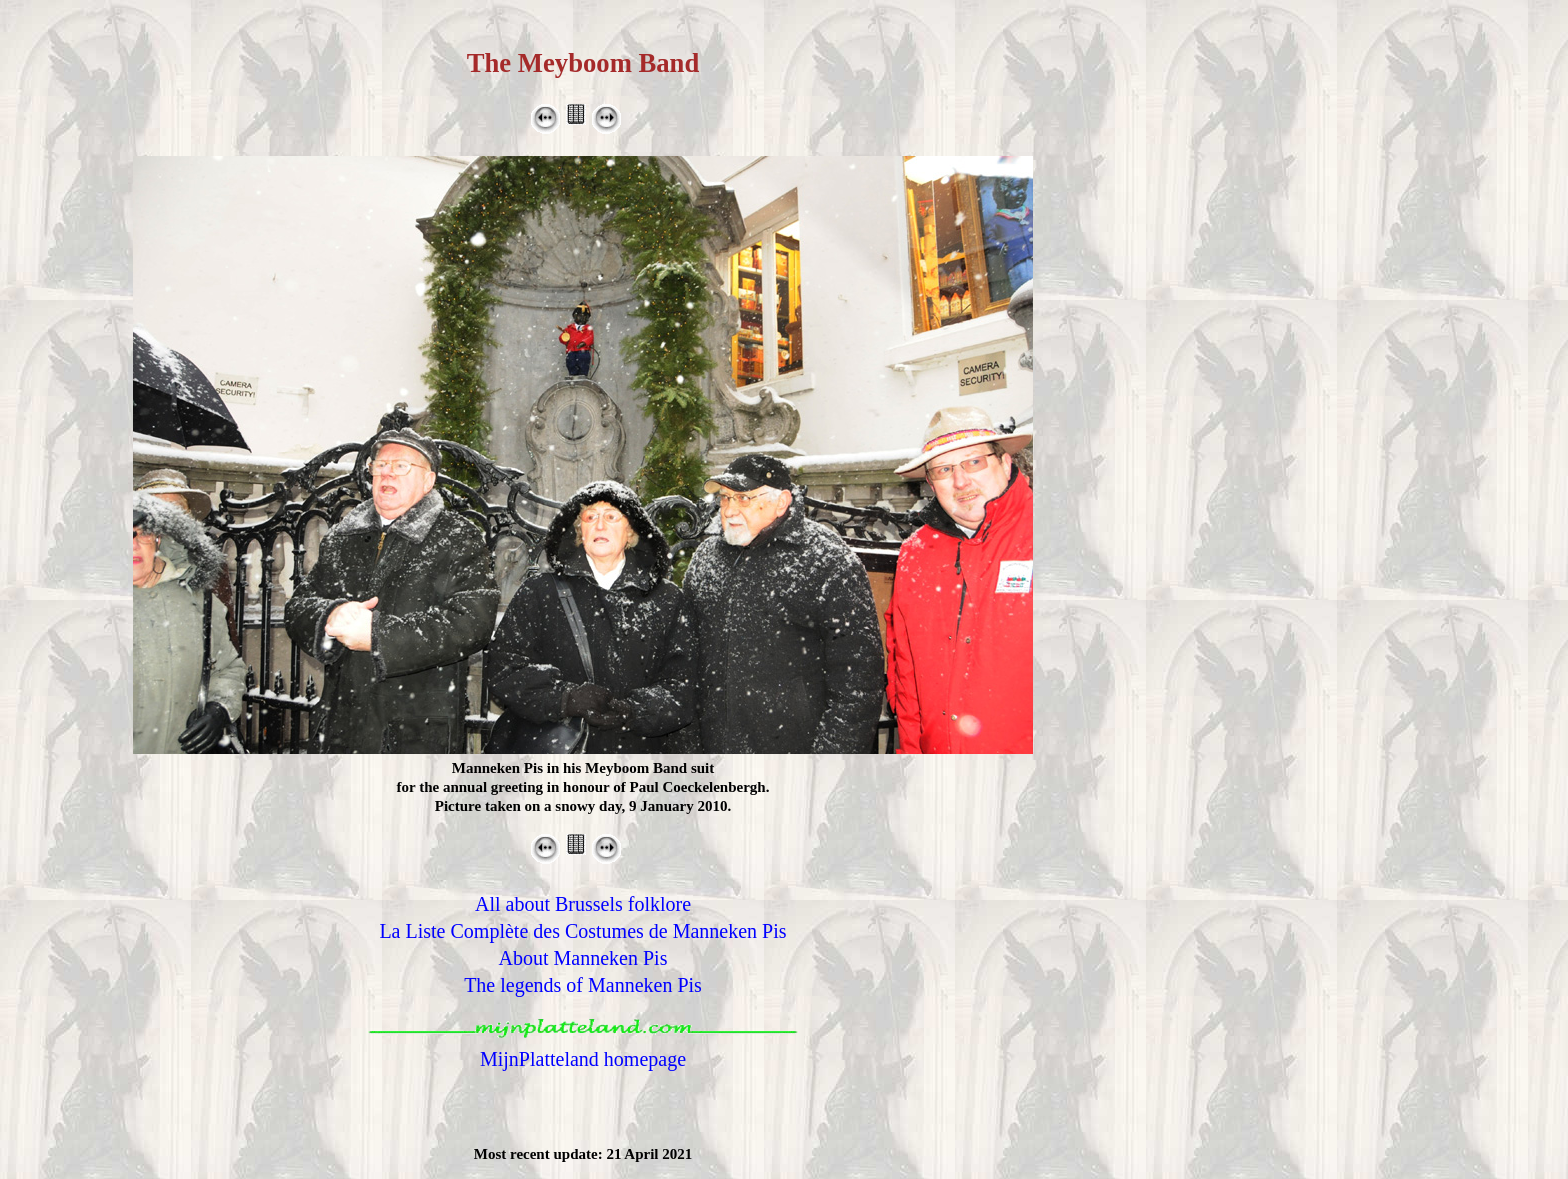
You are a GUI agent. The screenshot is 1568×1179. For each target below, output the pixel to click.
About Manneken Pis (583, 958)
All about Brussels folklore (583, 904)
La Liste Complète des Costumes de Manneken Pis (582, 931)
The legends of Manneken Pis (583, 985)
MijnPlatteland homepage (583, 1059)
